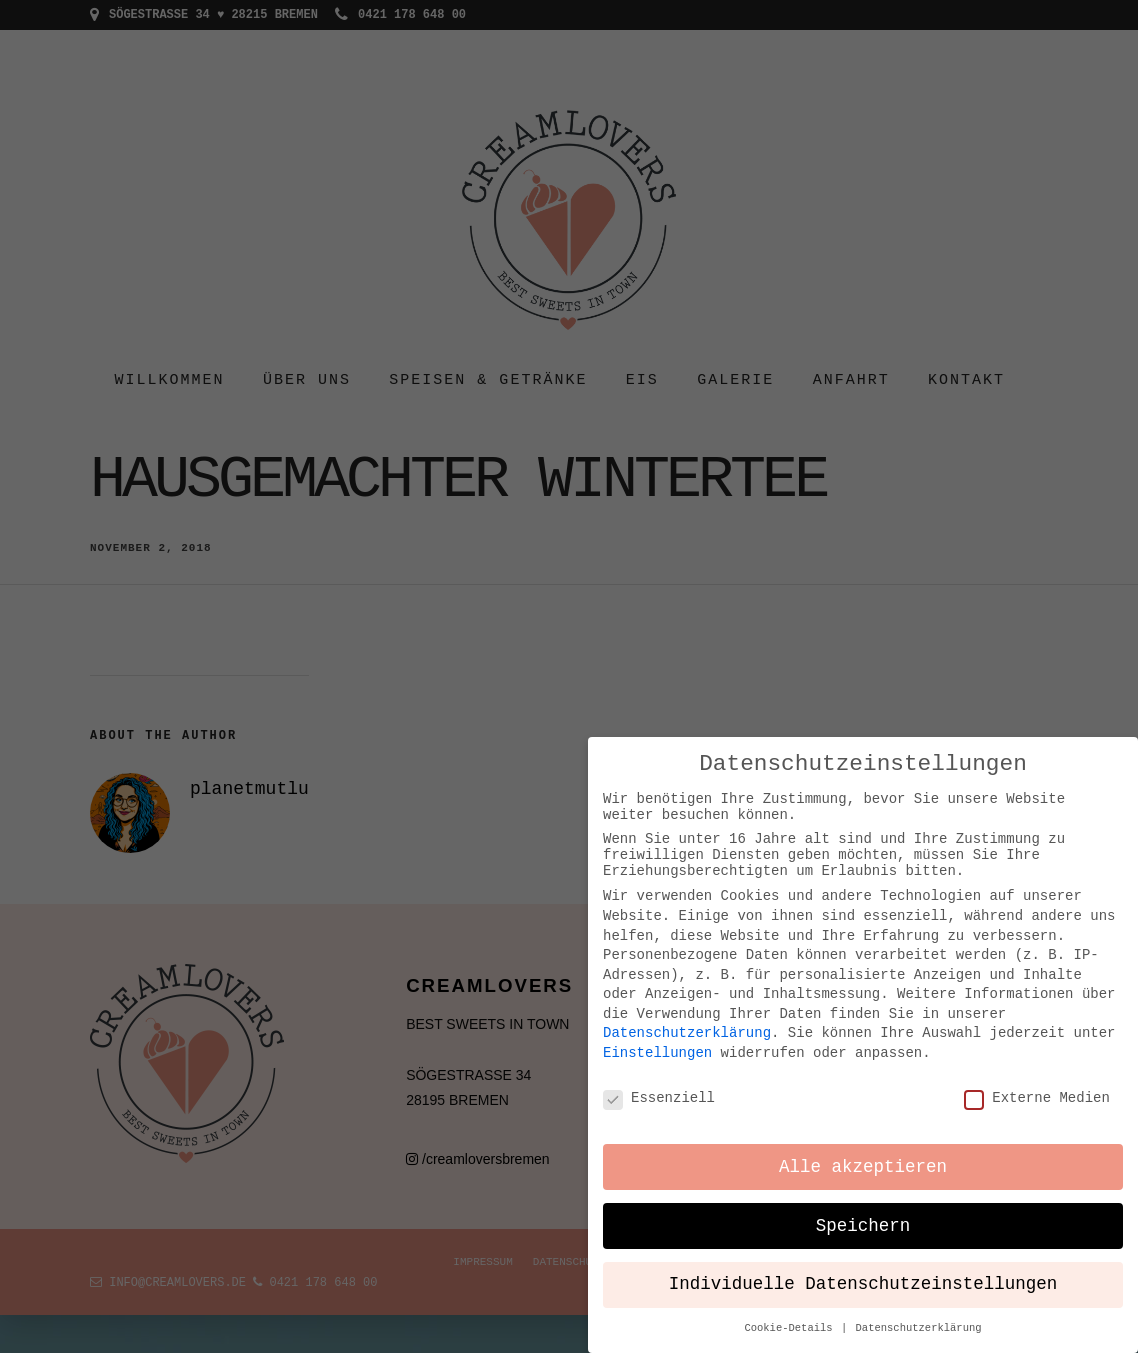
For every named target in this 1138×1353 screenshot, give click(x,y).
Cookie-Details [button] (791, 1315)
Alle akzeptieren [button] (863, 1154)
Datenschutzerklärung (687, 1018)
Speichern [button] (863, 1213)
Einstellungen (657, 1037)
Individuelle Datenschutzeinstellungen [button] (863, 1272)
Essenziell (659, 1083)
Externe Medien (1037, 1083)
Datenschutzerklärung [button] (919, 1315)
